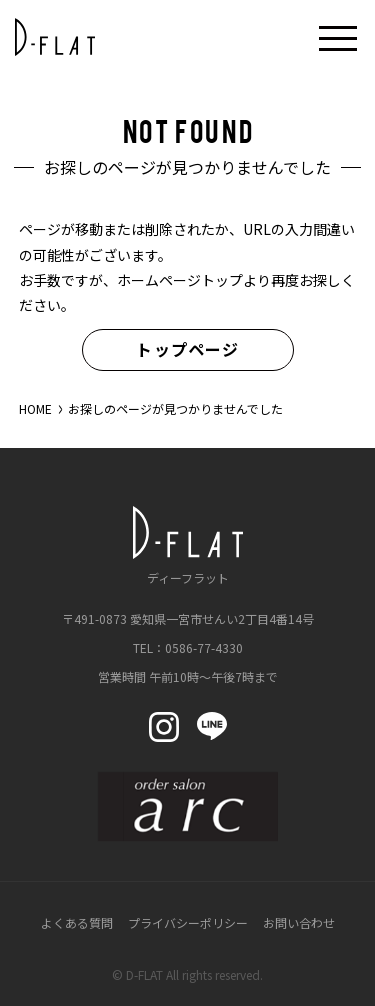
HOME (35, 408)
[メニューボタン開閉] (338, 37)
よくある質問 (77, 922)
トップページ (187, 349)
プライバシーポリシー (188, 922)
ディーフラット (188, 545)
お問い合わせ (299, 922)
